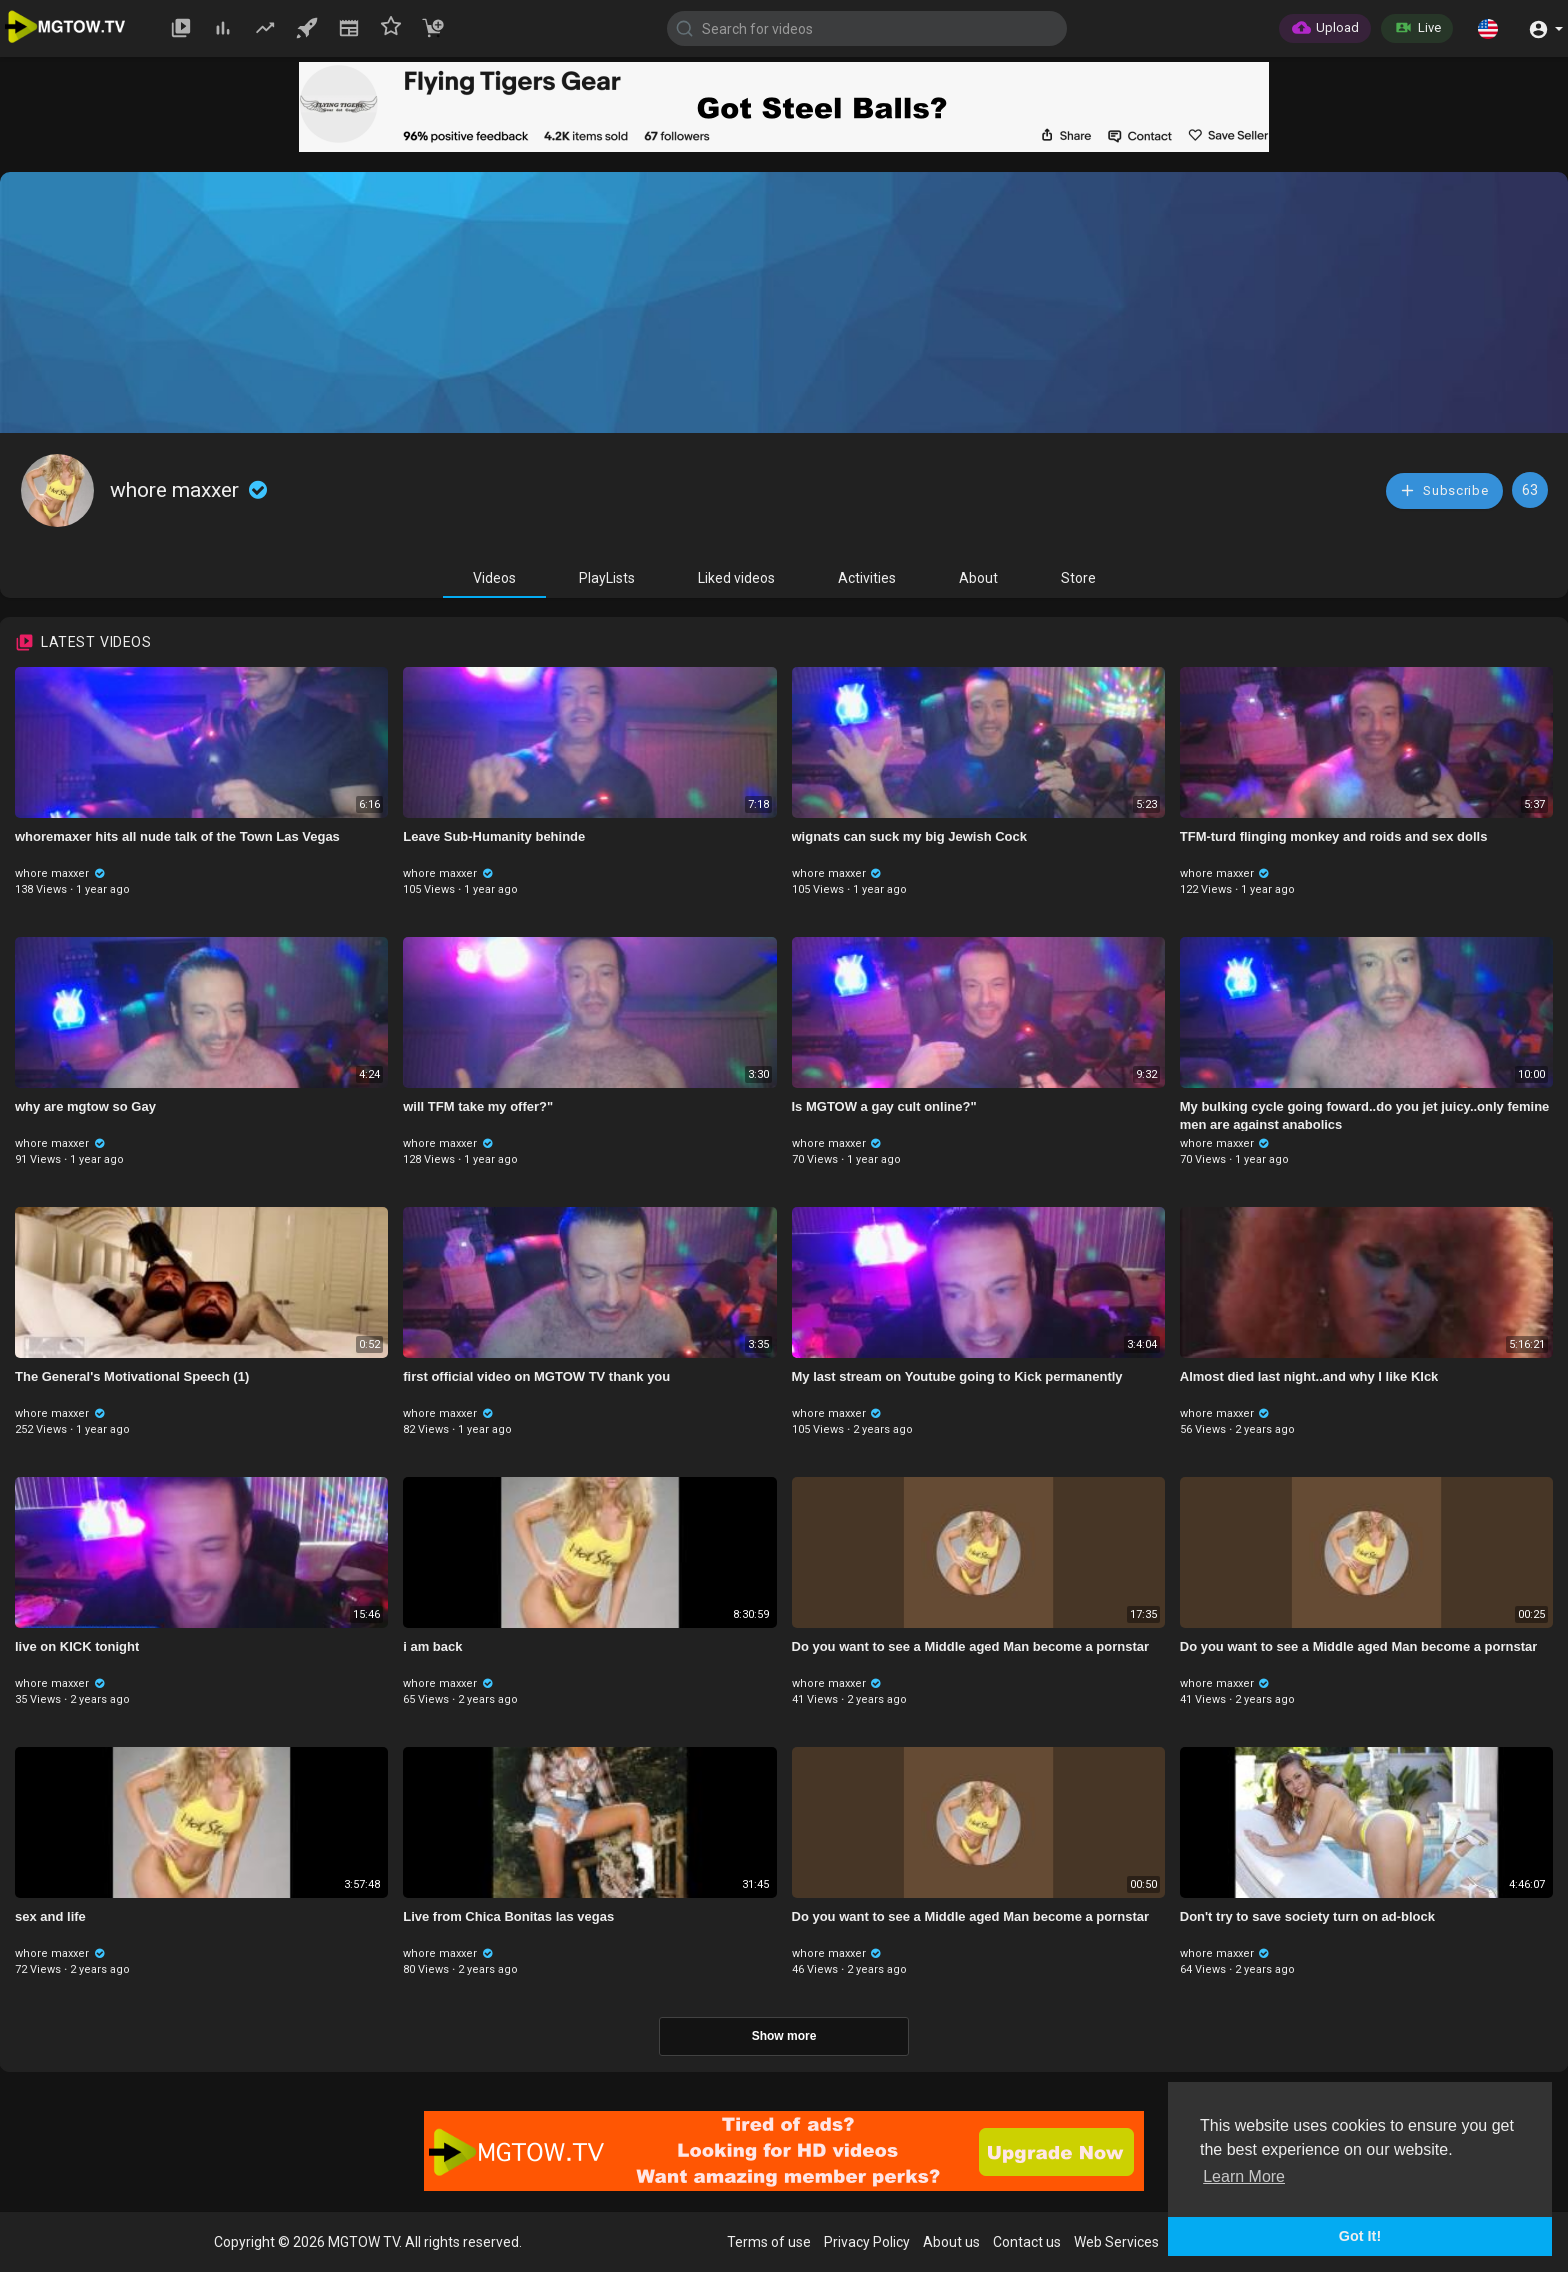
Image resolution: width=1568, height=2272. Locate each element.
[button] (1488, 28)
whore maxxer (190, 490)
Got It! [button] (1360, 2236)
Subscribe (1444, 490)
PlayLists (607, 578)
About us (951, 2242)
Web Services (1116, 2242)
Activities (867, 578)
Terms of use (769, 2242)
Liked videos (736, 578)
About (978, 578)
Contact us (1027, 2242)
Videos (494, 578)
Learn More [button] (1244, 2176)
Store (1078, 578)
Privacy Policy (867, 2242)
